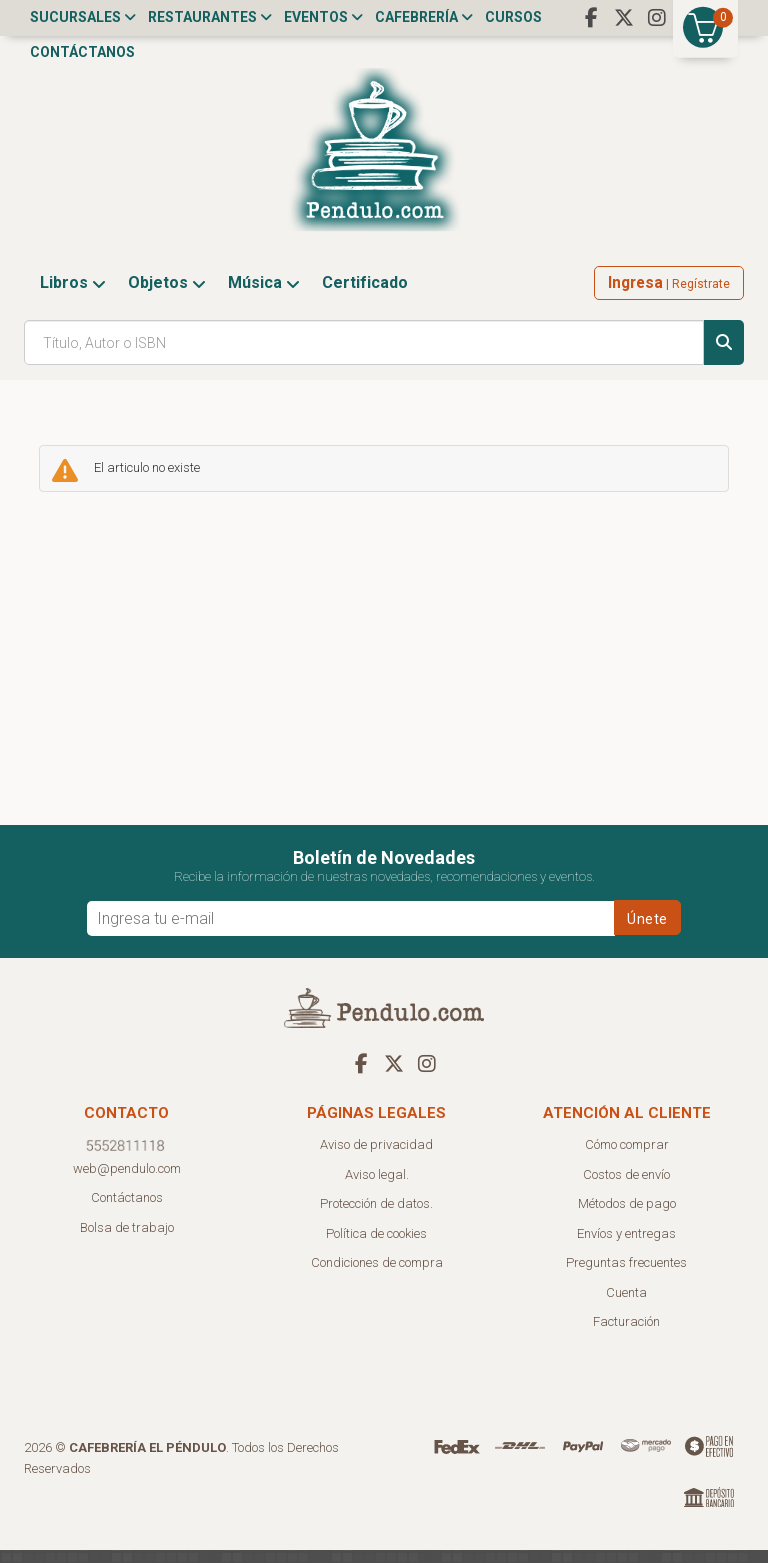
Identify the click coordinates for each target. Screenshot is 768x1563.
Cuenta (626, 1305)
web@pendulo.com (127, 1181)
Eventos (323, 17)
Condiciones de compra (377, 1275)
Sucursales (83, 17)
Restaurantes (210, 17)
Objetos (167, 295)
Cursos (513, 17)
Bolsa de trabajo (127, 1240)
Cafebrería (424, 17)
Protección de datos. (376, 1216)
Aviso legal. (377, 1187)
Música (264, 295)
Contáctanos (82, 52)
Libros (73, 295)
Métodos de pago (627, 1216)
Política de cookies (376, 1246)
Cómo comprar (627, 1157)
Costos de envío (626, 1187)
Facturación (626, 1334)
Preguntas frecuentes (626, 1275)
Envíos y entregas (626, 1246)
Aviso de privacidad (376, 1157)
